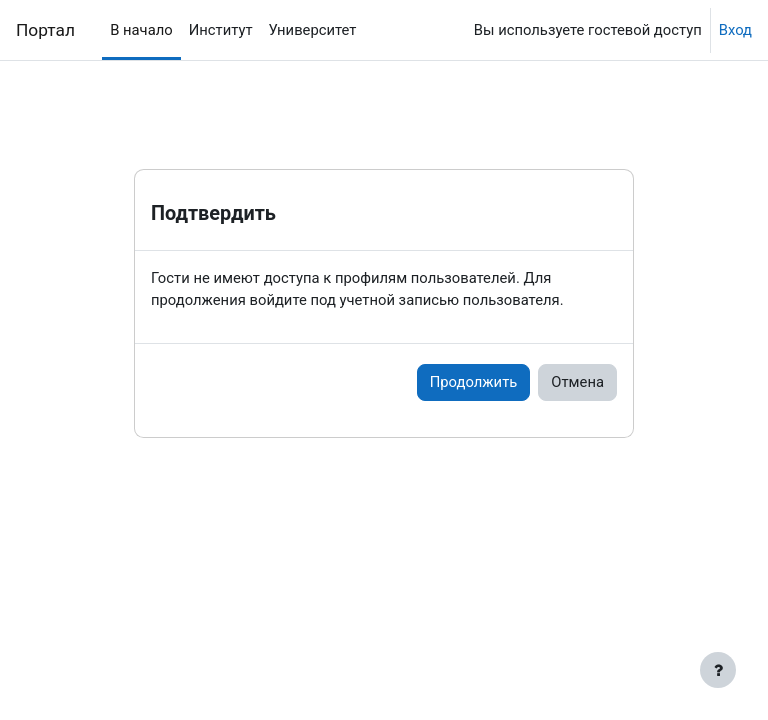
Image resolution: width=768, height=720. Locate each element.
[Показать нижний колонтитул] (718, 670)
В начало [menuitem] (141, 30)
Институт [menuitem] (221, 30)
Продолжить (474, 382)
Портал (45, 30)
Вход (735, 30)
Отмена (577, 382)
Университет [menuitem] (313, 30)
